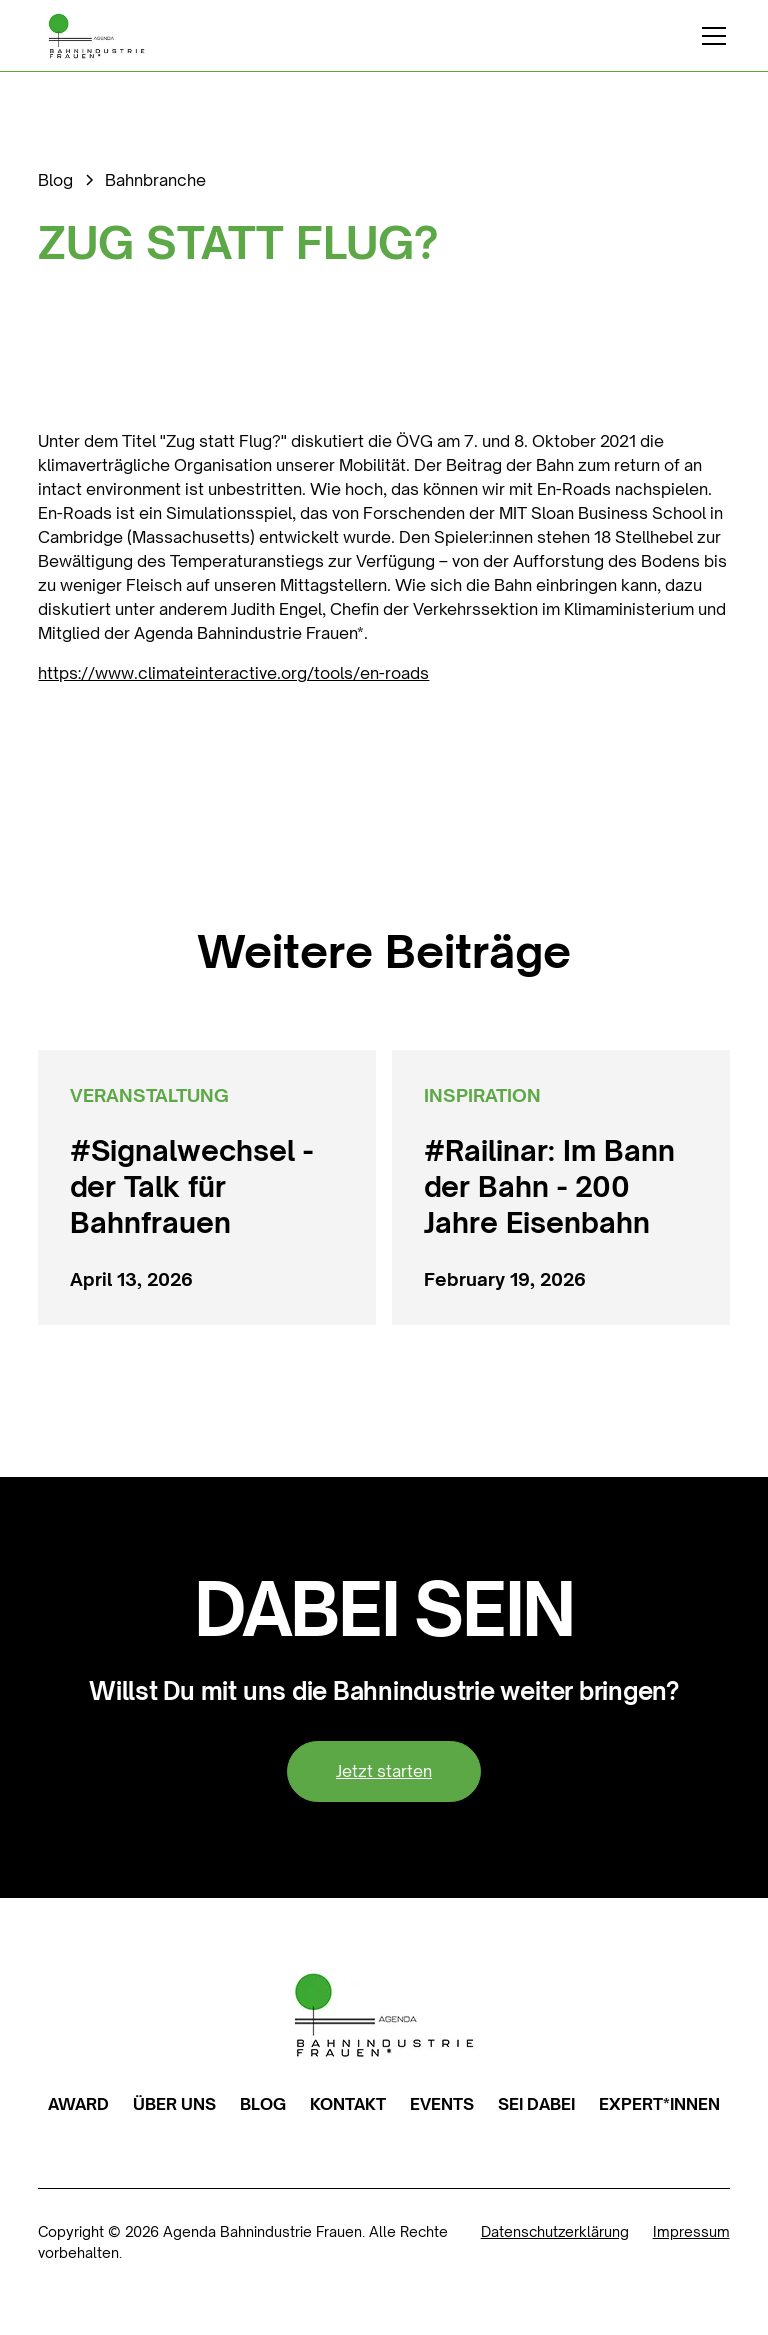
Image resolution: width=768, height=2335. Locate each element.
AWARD (78, 2104)
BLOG (263, 2104)
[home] (96, 36)
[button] (710, 36)
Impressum (691, 2231)
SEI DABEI (536, 2104)
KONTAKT (348, 2104)
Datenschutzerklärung (555, 2231)
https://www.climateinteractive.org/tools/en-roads (233, 673)
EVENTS (442, 2104)
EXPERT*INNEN (659, 2104)
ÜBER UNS (174, 2104)
